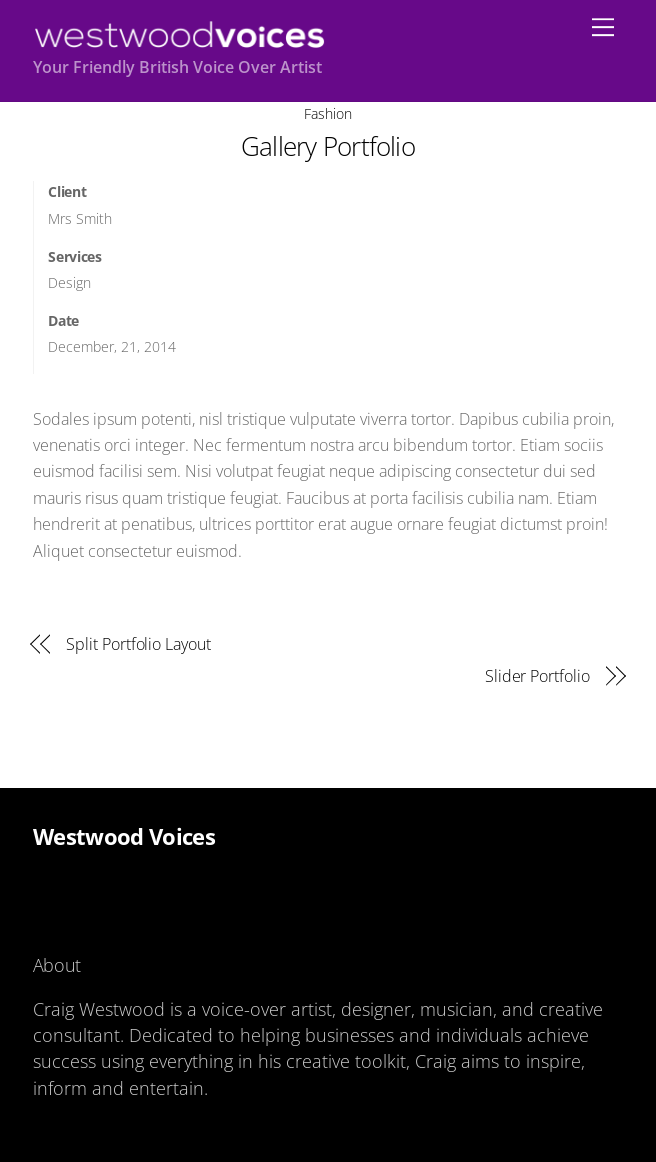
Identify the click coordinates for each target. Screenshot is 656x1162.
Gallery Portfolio (328, 146)
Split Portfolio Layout (138, 644)
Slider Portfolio (537, 676)
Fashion (328, 113)
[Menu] (603, 27)
